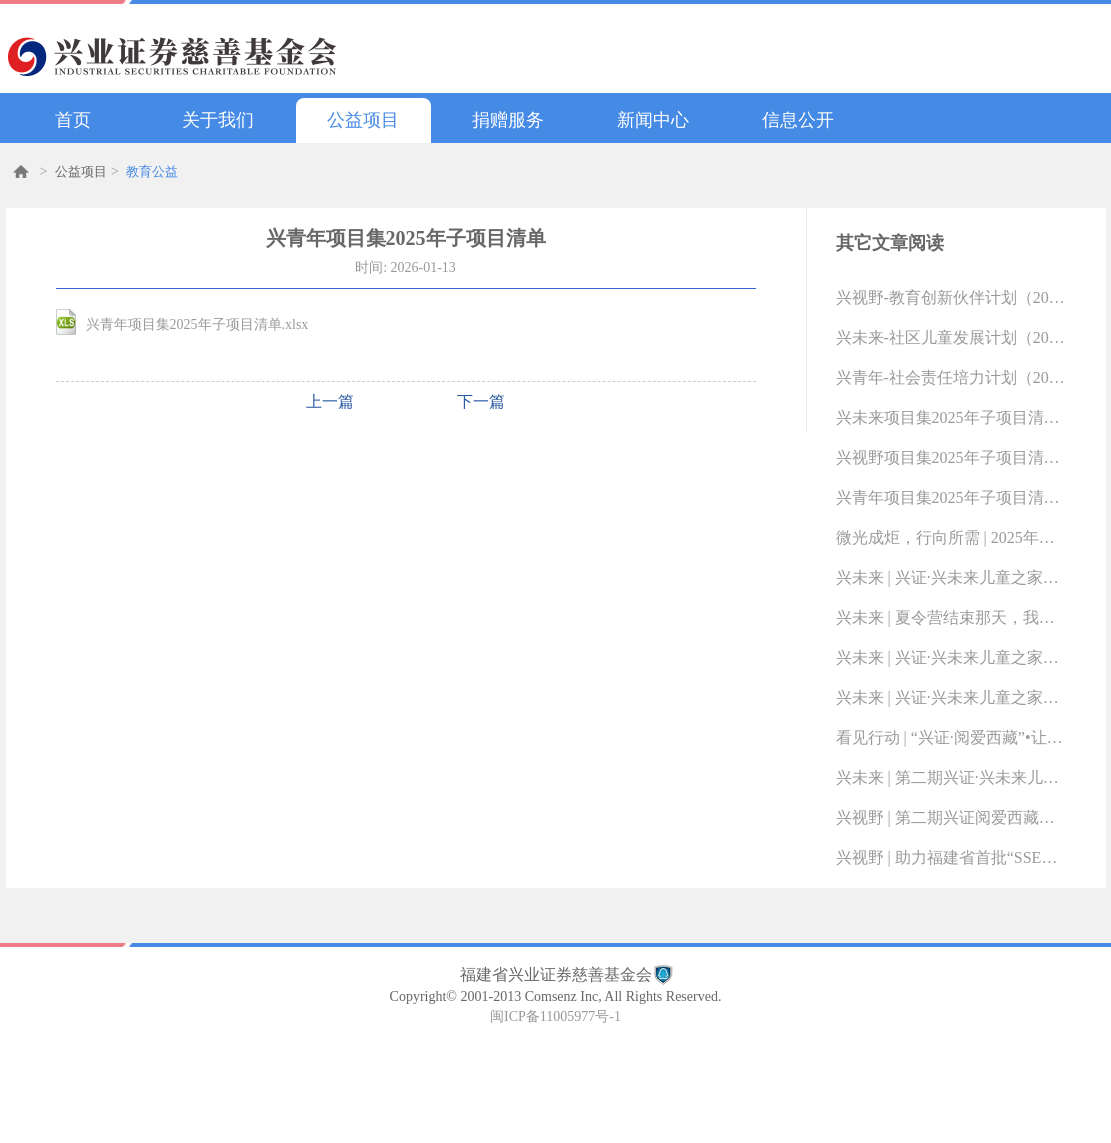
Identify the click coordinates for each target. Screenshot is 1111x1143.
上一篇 (330, 401)
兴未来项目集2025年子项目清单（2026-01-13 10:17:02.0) (951, 417)
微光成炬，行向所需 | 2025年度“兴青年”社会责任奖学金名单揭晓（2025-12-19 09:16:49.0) (951, 537)
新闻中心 (653, 120)
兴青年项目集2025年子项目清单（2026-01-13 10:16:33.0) (951, 497)
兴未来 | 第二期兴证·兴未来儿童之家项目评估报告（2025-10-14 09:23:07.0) (951, 777)
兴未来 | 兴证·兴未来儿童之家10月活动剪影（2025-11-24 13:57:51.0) (951, 657)
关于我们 (218, 120)
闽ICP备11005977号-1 (555, 1016)
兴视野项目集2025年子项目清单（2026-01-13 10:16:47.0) (951, 457)
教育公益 (152, 171)
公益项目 (363, 120)
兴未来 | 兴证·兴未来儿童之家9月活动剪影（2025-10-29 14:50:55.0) (951, 697)
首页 (73, 120)
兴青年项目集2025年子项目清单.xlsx (197, 324)
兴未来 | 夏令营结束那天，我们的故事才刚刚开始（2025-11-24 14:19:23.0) (951, 617)
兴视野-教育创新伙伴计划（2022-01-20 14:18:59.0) (951, 297)
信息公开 (798, 120)
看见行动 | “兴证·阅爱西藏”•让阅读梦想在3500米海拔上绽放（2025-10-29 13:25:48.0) (951, 737)
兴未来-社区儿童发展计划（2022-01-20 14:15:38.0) (951, 337)
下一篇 (481, 401)
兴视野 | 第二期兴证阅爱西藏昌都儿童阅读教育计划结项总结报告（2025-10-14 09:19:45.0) (951, 817)
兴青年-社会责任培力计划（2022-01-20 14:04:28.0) (951, 377)
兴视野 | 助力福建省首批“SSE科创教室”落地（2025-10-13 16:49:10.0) (951, 857)
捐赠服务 (508, 120)
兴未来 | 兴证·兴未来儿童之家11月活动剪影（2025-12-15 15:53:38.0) (951, 577)
